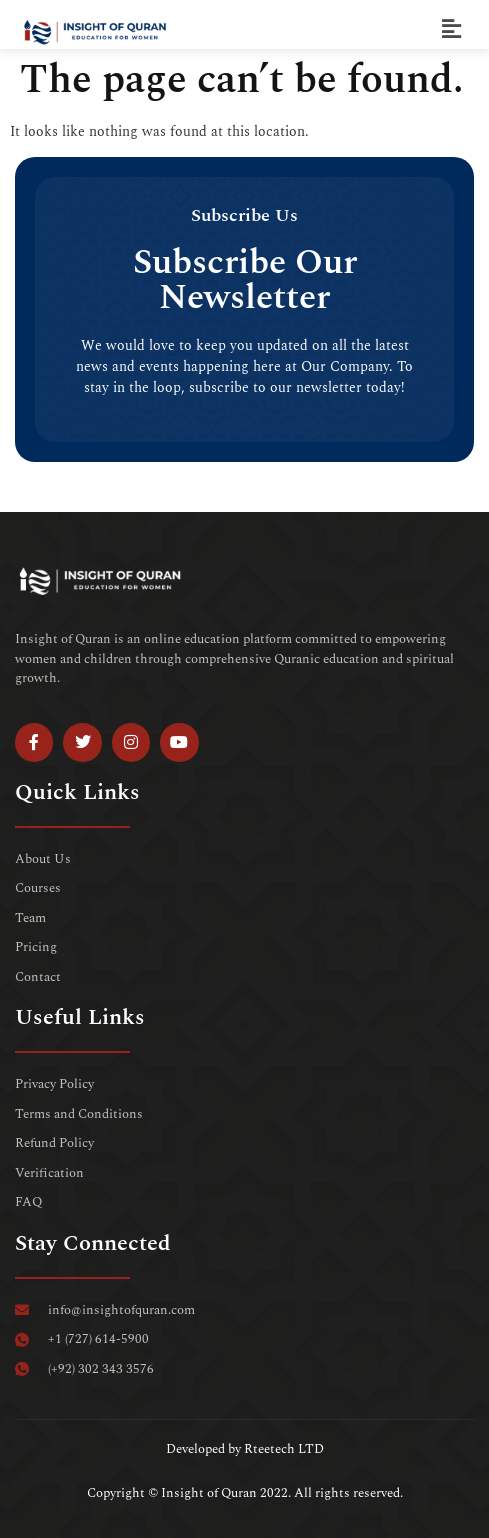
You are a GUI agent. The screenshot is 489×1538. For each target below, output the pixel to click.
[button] (452, 29)
